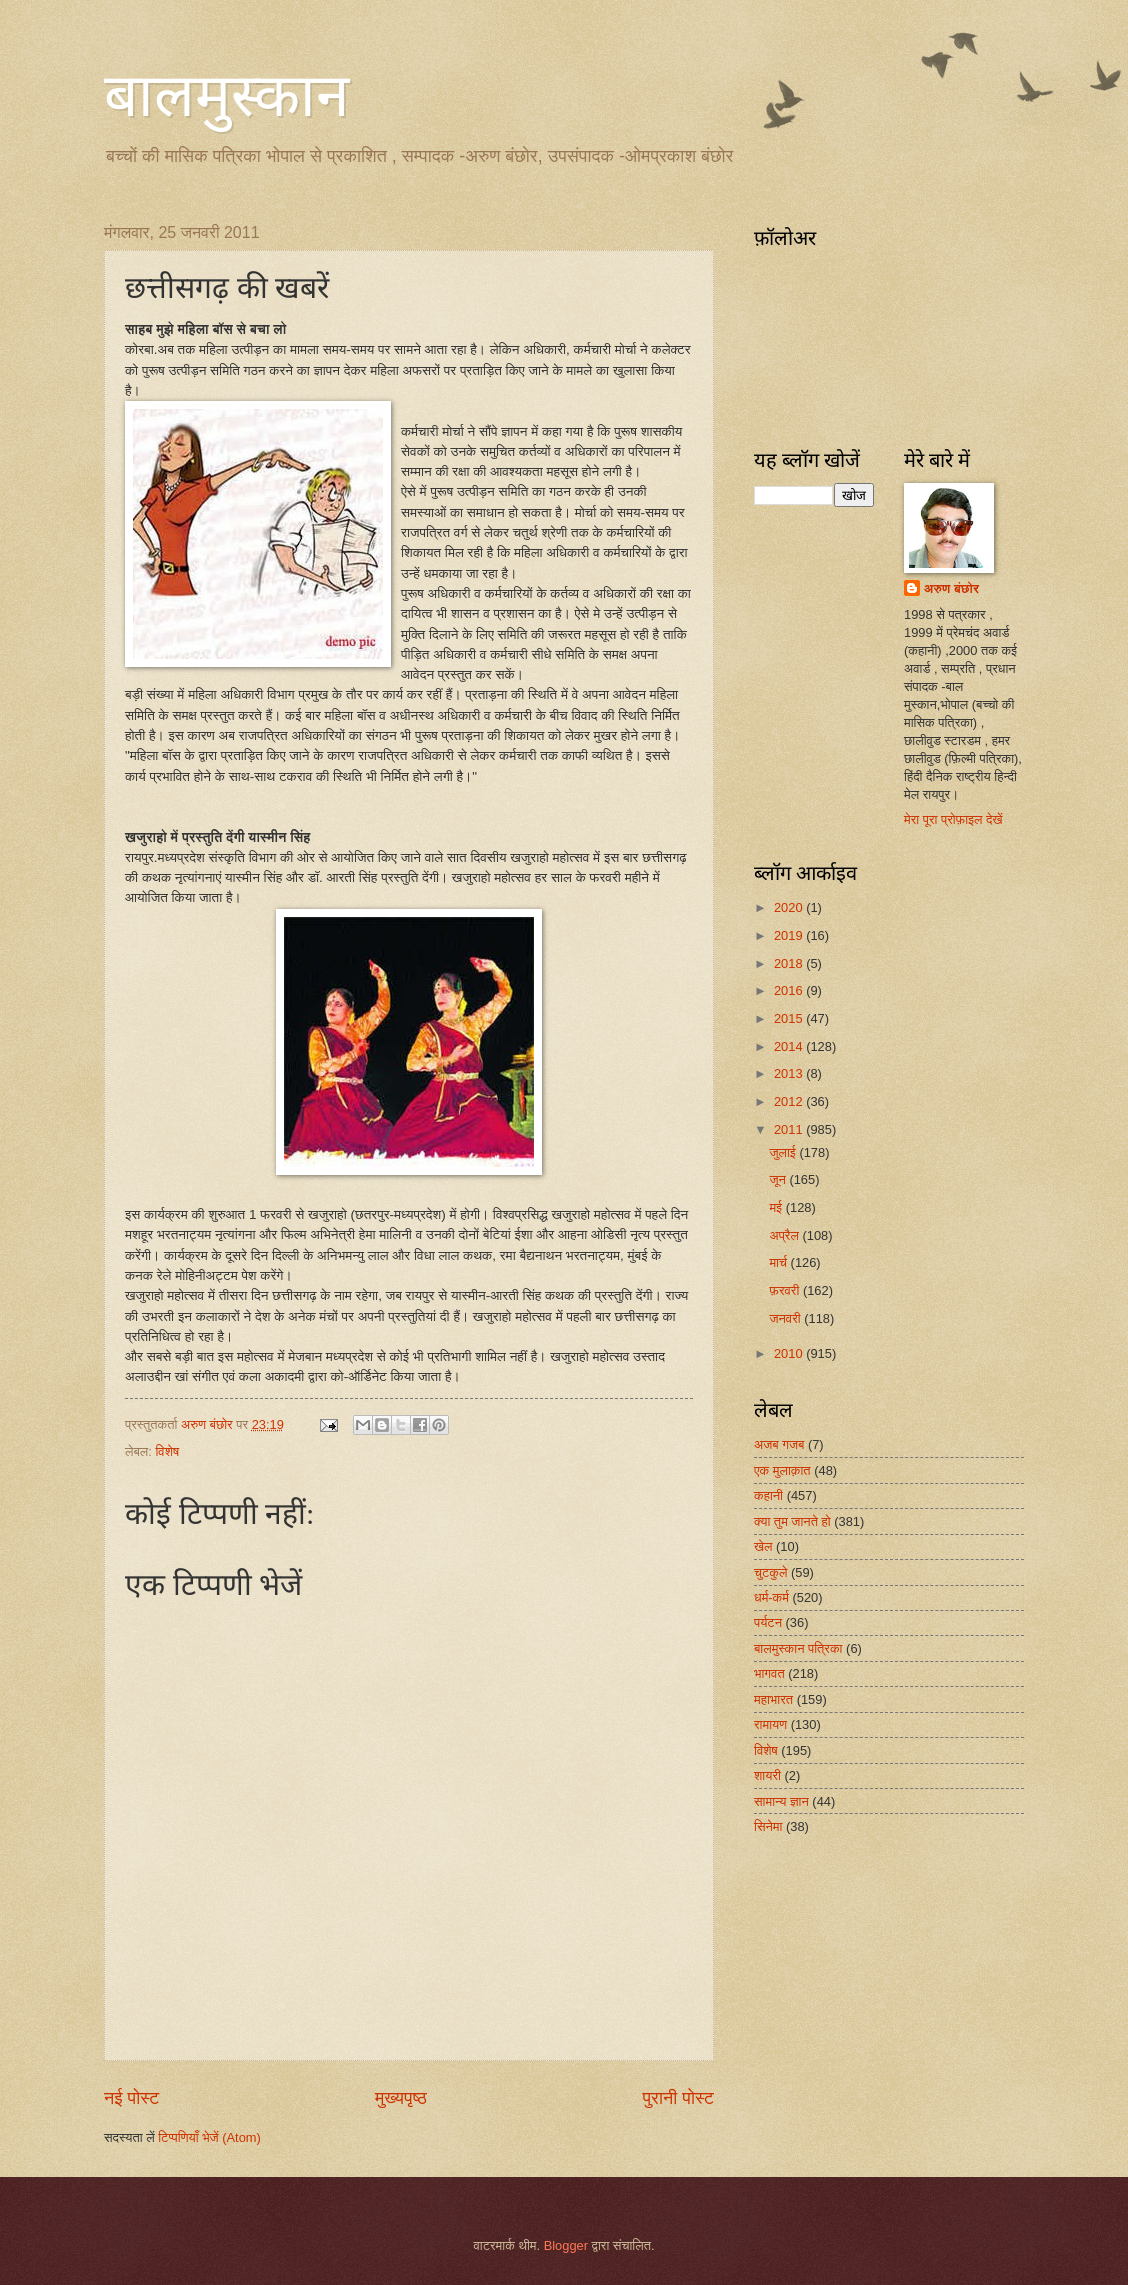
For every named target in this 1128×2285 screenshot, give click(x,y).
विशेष (167, 1451)
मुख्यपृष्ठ (401, 2098)
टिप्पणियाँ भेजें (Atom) (209, 2137)
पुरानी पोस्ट (678, 2098)
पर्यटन (768, 1622)
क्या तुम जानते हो (792, 1521)
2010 (790, 1353)
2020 (790, 907)
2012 (790, 1101)
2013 (790, 1073)
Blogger (566, 2245)
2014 (790, 1046)
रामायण (770, 1724)
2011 (790, 1129)
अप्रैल (785, 1235)
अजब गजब (779, 1444)
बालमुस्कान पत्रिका (798, 1648)
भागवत (769, 1673)
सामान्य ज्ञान (781, 1801)
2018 (790, 963)
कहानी (768, 1495)
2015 (790, 1018)
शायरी (767, 1775)
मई (777, 1207)
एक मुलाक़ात (782, 1470)
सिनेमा (768, 1826)
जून (779, 1179)
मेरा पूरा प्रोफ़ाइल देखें (953, 819)
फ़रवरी (785, 1290)
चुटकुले (770, 1572)
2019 (790, 935)
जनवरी (786, 1318)
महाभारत (773, 1699)
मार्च (779, 1262)
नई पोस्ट (131, 2098)
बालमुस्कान (226, 96)
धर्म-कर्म (771, 1597)
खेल (763, 1546)
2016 (790, 990)
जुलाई (784, 1152)
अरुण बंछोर (951, 588)
